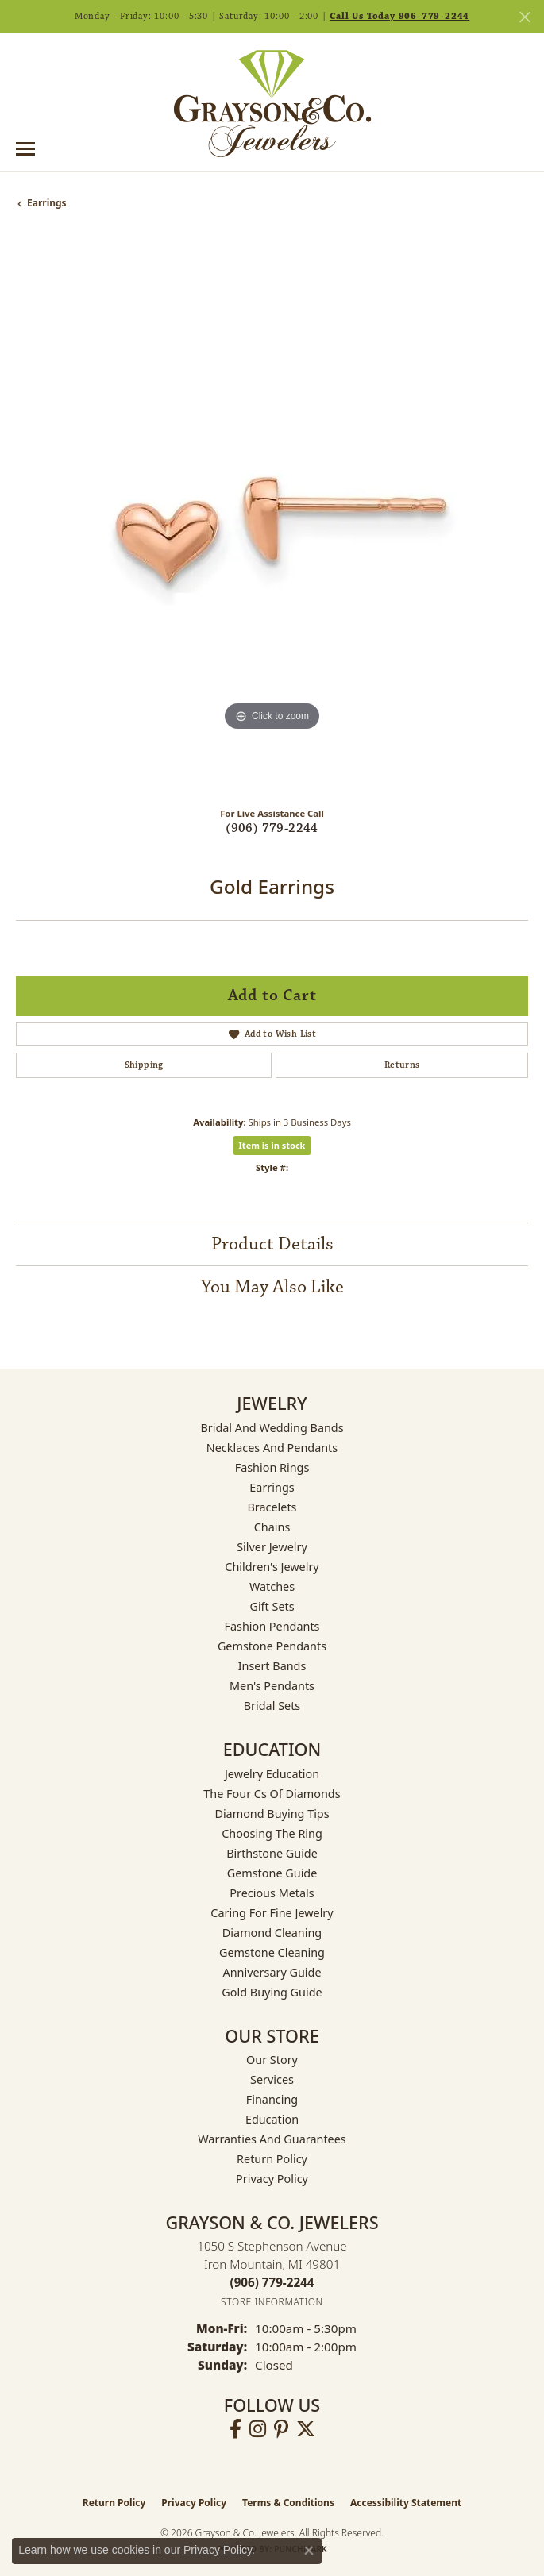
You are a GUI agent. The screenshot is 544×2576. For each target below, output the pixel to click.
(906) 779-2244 (272, 828)
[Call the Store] (272, 2282)
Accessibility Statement (405, 2502)
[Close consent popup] (309, 2550)
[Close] (524, 17)
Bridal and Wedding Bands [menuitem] (271, 1427)
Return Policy (272, 2158)
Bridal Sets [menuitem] (272, 1705)
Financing (272, 2099)
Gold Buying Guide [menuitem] (272, 1992)
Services (272, 2079)
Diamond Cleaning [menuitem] (272, 1932)
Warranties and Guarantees (271, 2139)
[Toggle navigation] (25, 148)
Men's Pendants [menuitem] (272, 1685)
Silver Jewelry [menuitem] (272, 1546)
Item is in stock (272, 1145)
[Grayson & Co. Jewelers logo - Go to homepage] (272, 103)
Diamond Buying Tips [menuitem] (271, 1813)
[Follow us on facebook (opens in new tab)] (235, 2429)
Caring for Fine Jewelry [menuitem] (271, 1912)
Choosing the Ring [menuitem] (272, 1833)
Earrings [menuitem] (271, 1487)
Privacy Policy (272, 2178)
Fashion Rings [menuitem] (272, 1467)
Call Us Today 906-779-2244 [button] (399, 16)
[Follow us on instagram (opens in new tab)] (257, 2429)
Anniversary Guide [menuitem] (271, 1972)
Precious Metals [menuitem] (272, 1892)
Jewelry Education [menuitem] (272, 1773)
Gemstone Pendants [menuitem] (272, 1646)
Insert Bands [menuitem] (272, 1665)
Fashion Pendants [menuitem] (271, 1626)
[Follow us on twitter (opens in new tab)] (305, 2429)
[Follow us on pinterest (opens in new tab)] (281, 2429)
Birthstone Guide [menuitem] (272, 1853)
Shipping (144, 1065)
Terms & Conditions (288, 2502)
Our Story (272, 2059)
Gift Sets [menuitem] (271, 1606)
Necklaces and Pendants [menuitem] (272, 1447)
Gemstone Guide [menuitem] (272, 1873)
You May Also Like (272, 1287)
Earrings (47, 203)
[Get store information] (272, 2301)
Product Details (272, 1244)
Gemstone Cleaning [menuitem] (272, 1952)
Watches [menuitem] (272, 1586)
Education (272, 2119)
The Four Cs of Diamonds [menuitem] (271, 1793)
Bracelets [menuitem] (271, 1507)
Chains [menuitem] (272, 1526)
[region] (272, 515)
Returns (402, 1065)
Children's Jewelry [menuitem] (271, 1566)
